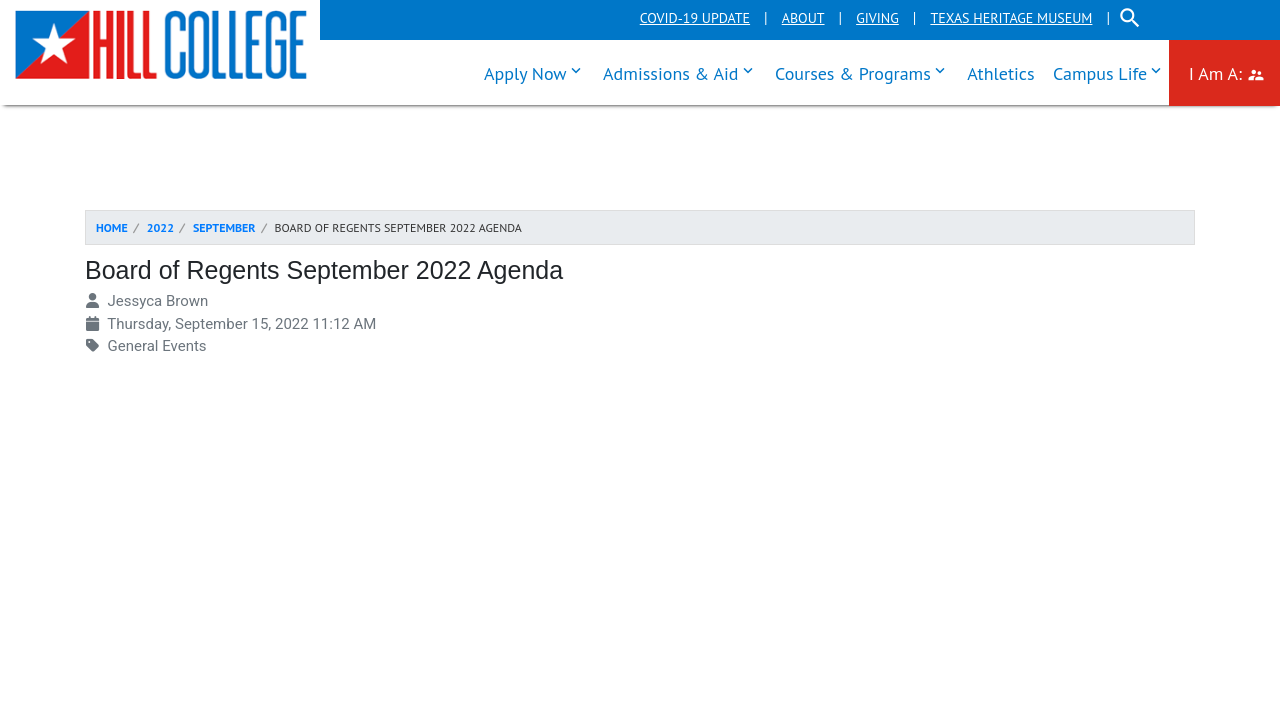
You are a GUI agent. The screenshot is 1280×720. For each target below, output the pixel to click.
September (224, 227)
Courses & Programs (864, 71)
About (803, 18)
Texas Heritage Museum (1011, 18)
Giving (877, 18)
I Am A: (1234, 71)
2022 (160, 227)
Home (112, 227)
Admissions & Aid (682, 71)
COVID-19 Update (695, 18)
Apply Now (537, 71)
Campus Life (1111, 71)
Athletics (1000, 73)
